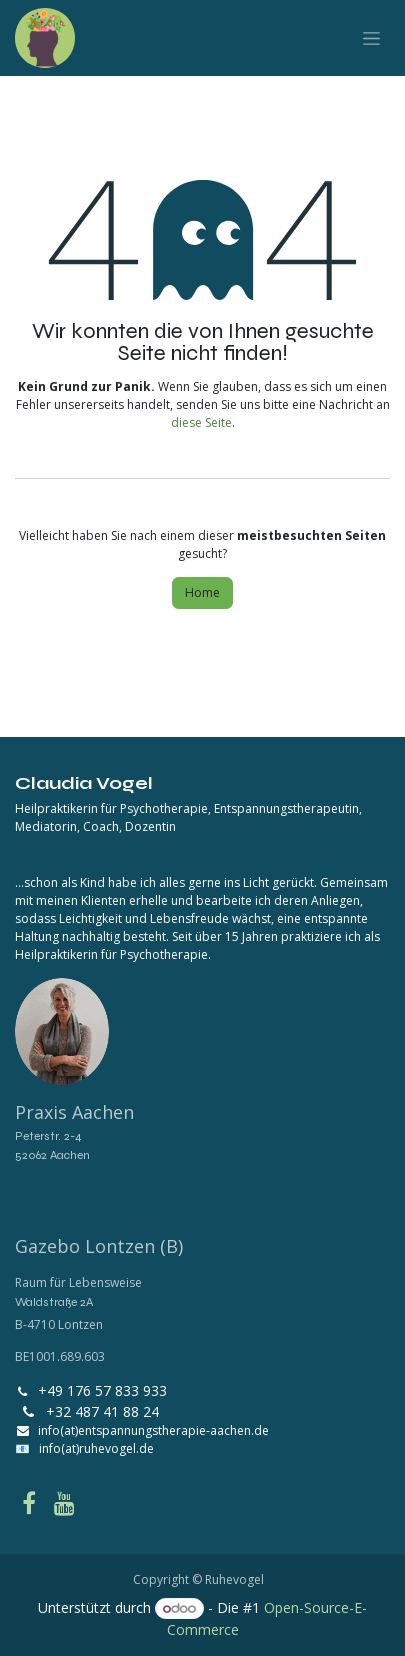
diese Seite (201, 422)
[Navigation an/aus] (371, 38)
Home (202, 592)
